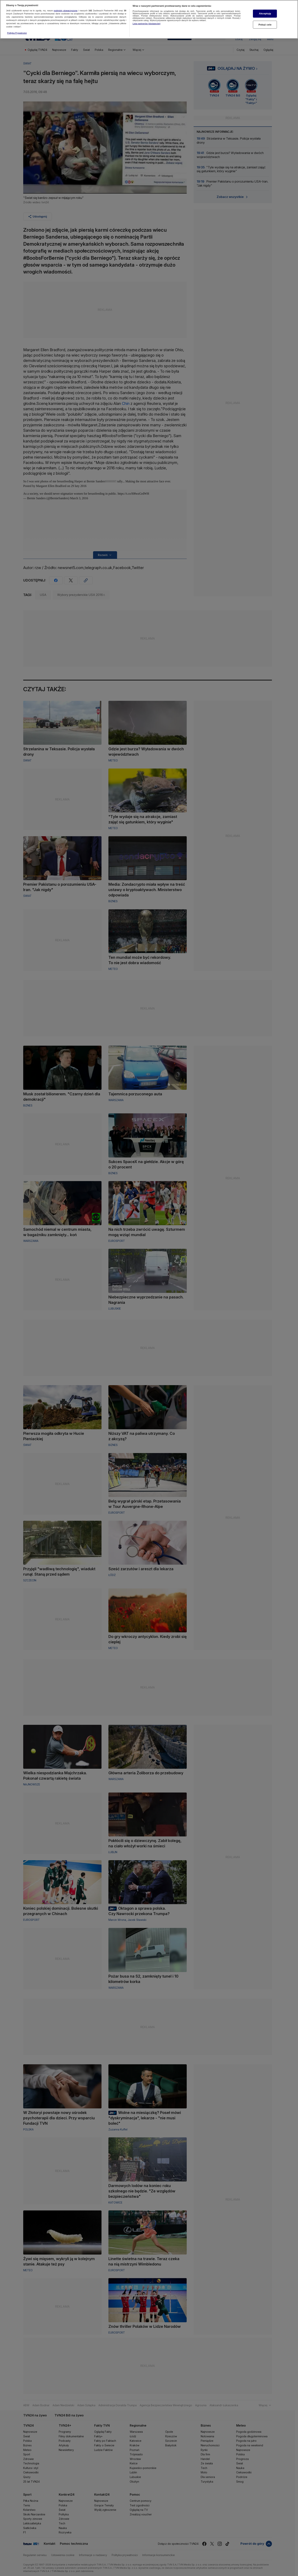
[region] (149, 19)
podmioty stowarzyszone (66, 10)
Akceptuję (265, 13)
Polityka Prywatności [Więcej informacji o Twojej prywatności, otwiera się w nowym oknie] (17, 33)
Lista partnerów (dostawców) (146, 23)
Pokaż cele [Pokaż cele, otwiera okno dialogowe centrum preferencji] (265, 24)
